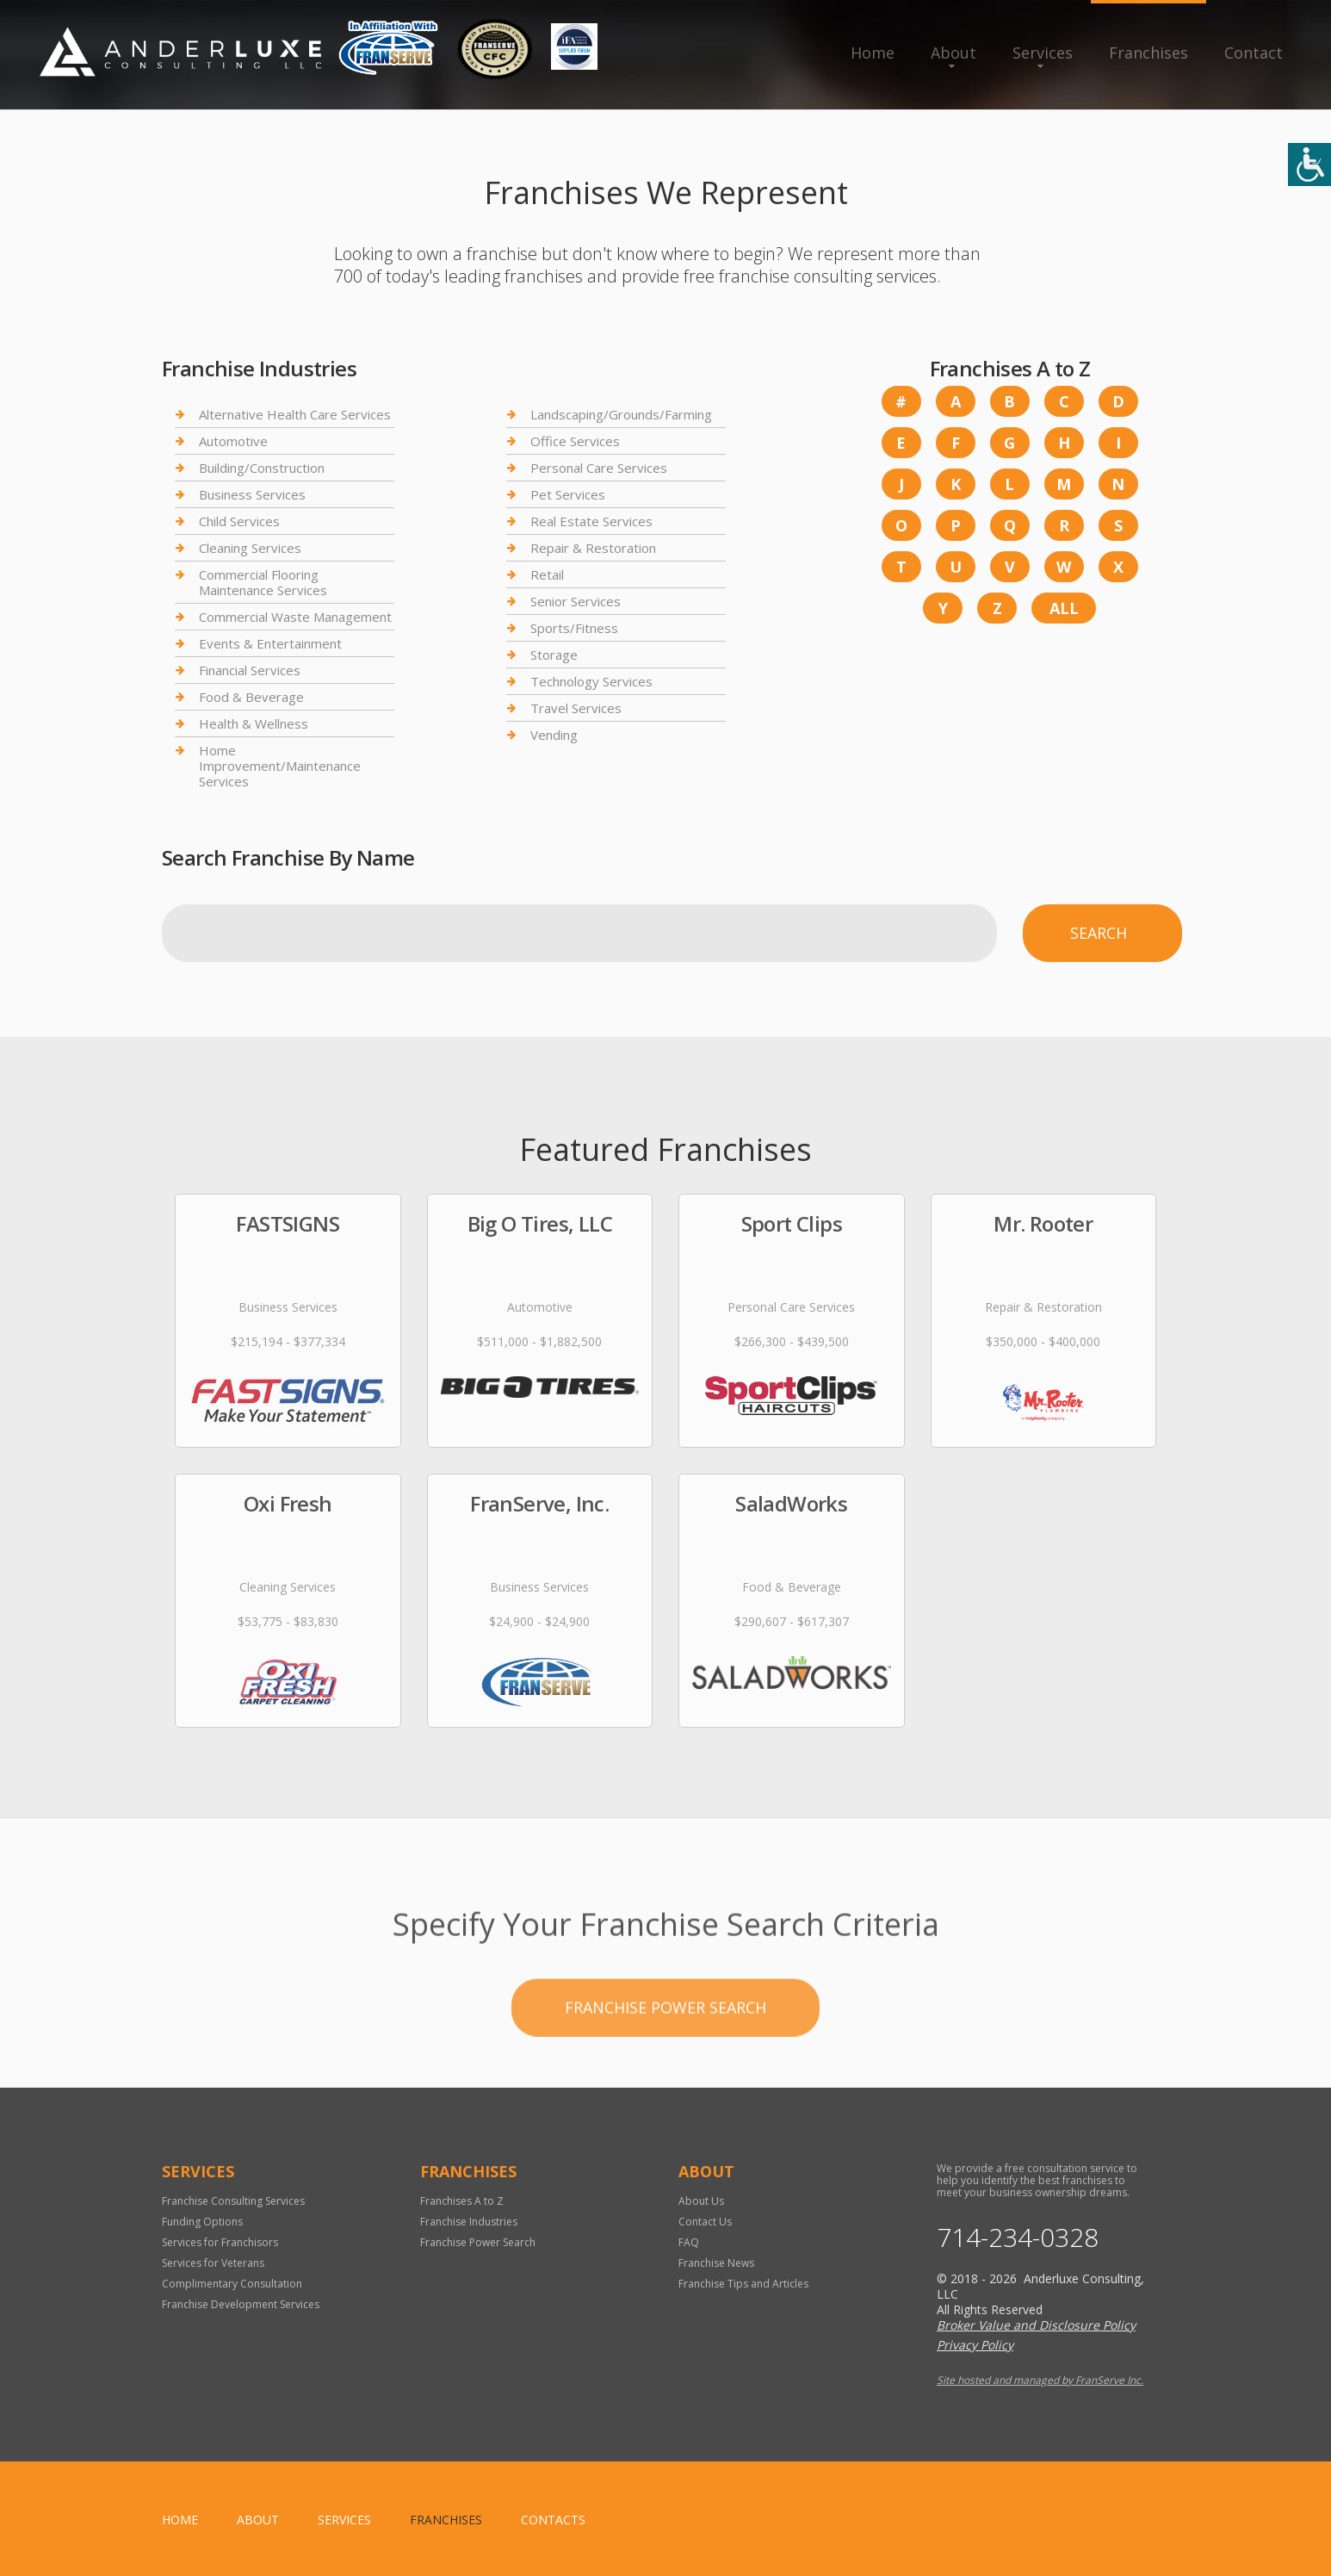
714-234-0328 (1018, 2237)
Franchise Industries (468, 2221)
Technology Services (591, 681)
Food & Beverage (251, 696)
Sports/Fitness (574, 627)
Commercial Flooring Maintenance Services (263, 582)
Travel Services (576, 708)
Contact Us (705, 2221)
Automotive (233, 441)
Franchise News (716, 2263)
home (180, 2519)
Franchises (1148, 52)
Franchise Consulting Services (233, 2201)
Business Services (252, 494)
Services (1042, 52)
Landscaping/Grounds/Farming (621, 415)
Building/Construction (262, 467)
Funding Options (202, 2221)
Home (873, 52)
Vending (554, 734)
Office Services (575, 441)
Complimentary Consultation (232, 2283)
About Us (701, 2201)
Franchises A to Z (462, 2201)
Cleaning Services (250, 547)
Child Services (239, 521)
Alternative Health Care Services (295, 415)
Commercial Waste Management (295, 616)
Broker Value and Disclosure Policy (1036, 2325)
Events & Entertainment (270, 643)
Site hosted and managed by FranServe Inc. (1040, 2380)
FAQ (688, 2242)
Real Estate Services (591, 521)
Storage (554, 654)
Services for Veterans (213, 2263)
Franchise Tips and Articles (743, 2283)
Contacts (553, 2519)
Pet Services (567, 494)
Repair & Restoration (593, 547)
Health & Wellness (253, 723)
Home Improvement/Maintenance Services (280, 766)
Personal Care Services (598, 467)
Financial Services (249, 670)
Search (1098, 932)
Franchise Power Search (477, 2242)
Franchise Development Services (240, 2304)
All (1064, 608)
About (953, 52)
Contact (1253, 52)
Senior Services (575, 601)
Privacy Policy (975, 2345)
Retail (547, 574)
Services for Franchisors (220, 2242)
